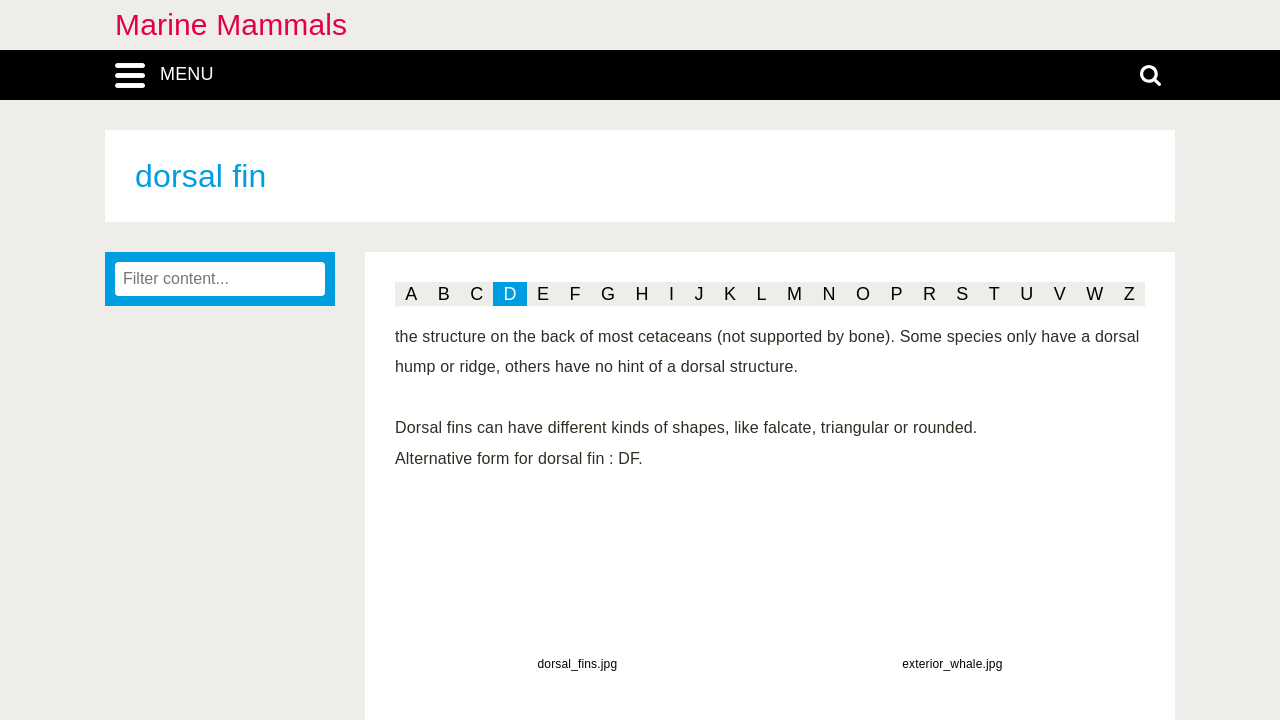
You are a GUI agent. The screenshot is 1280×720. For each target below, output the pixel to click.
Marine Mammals (231, 24)
